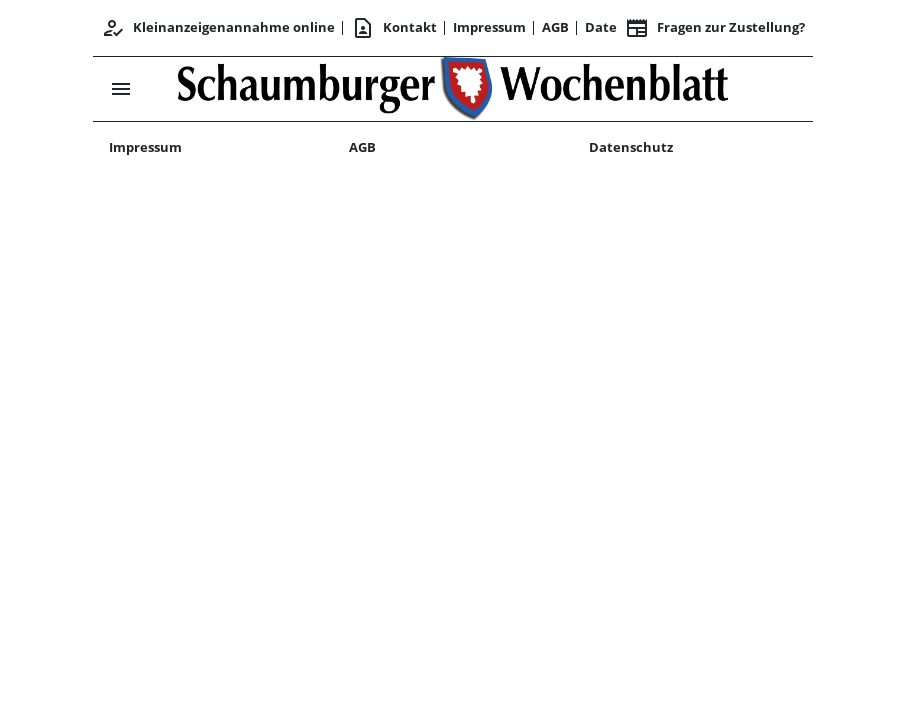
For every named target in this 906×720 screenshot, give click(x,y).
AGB (555, 27)
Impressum (489, 27)
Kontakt (394, 28)
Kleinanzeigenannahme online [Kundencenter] (218, 28)
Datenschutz (631, 147)
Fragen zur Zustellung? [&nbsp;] (715, 28)
